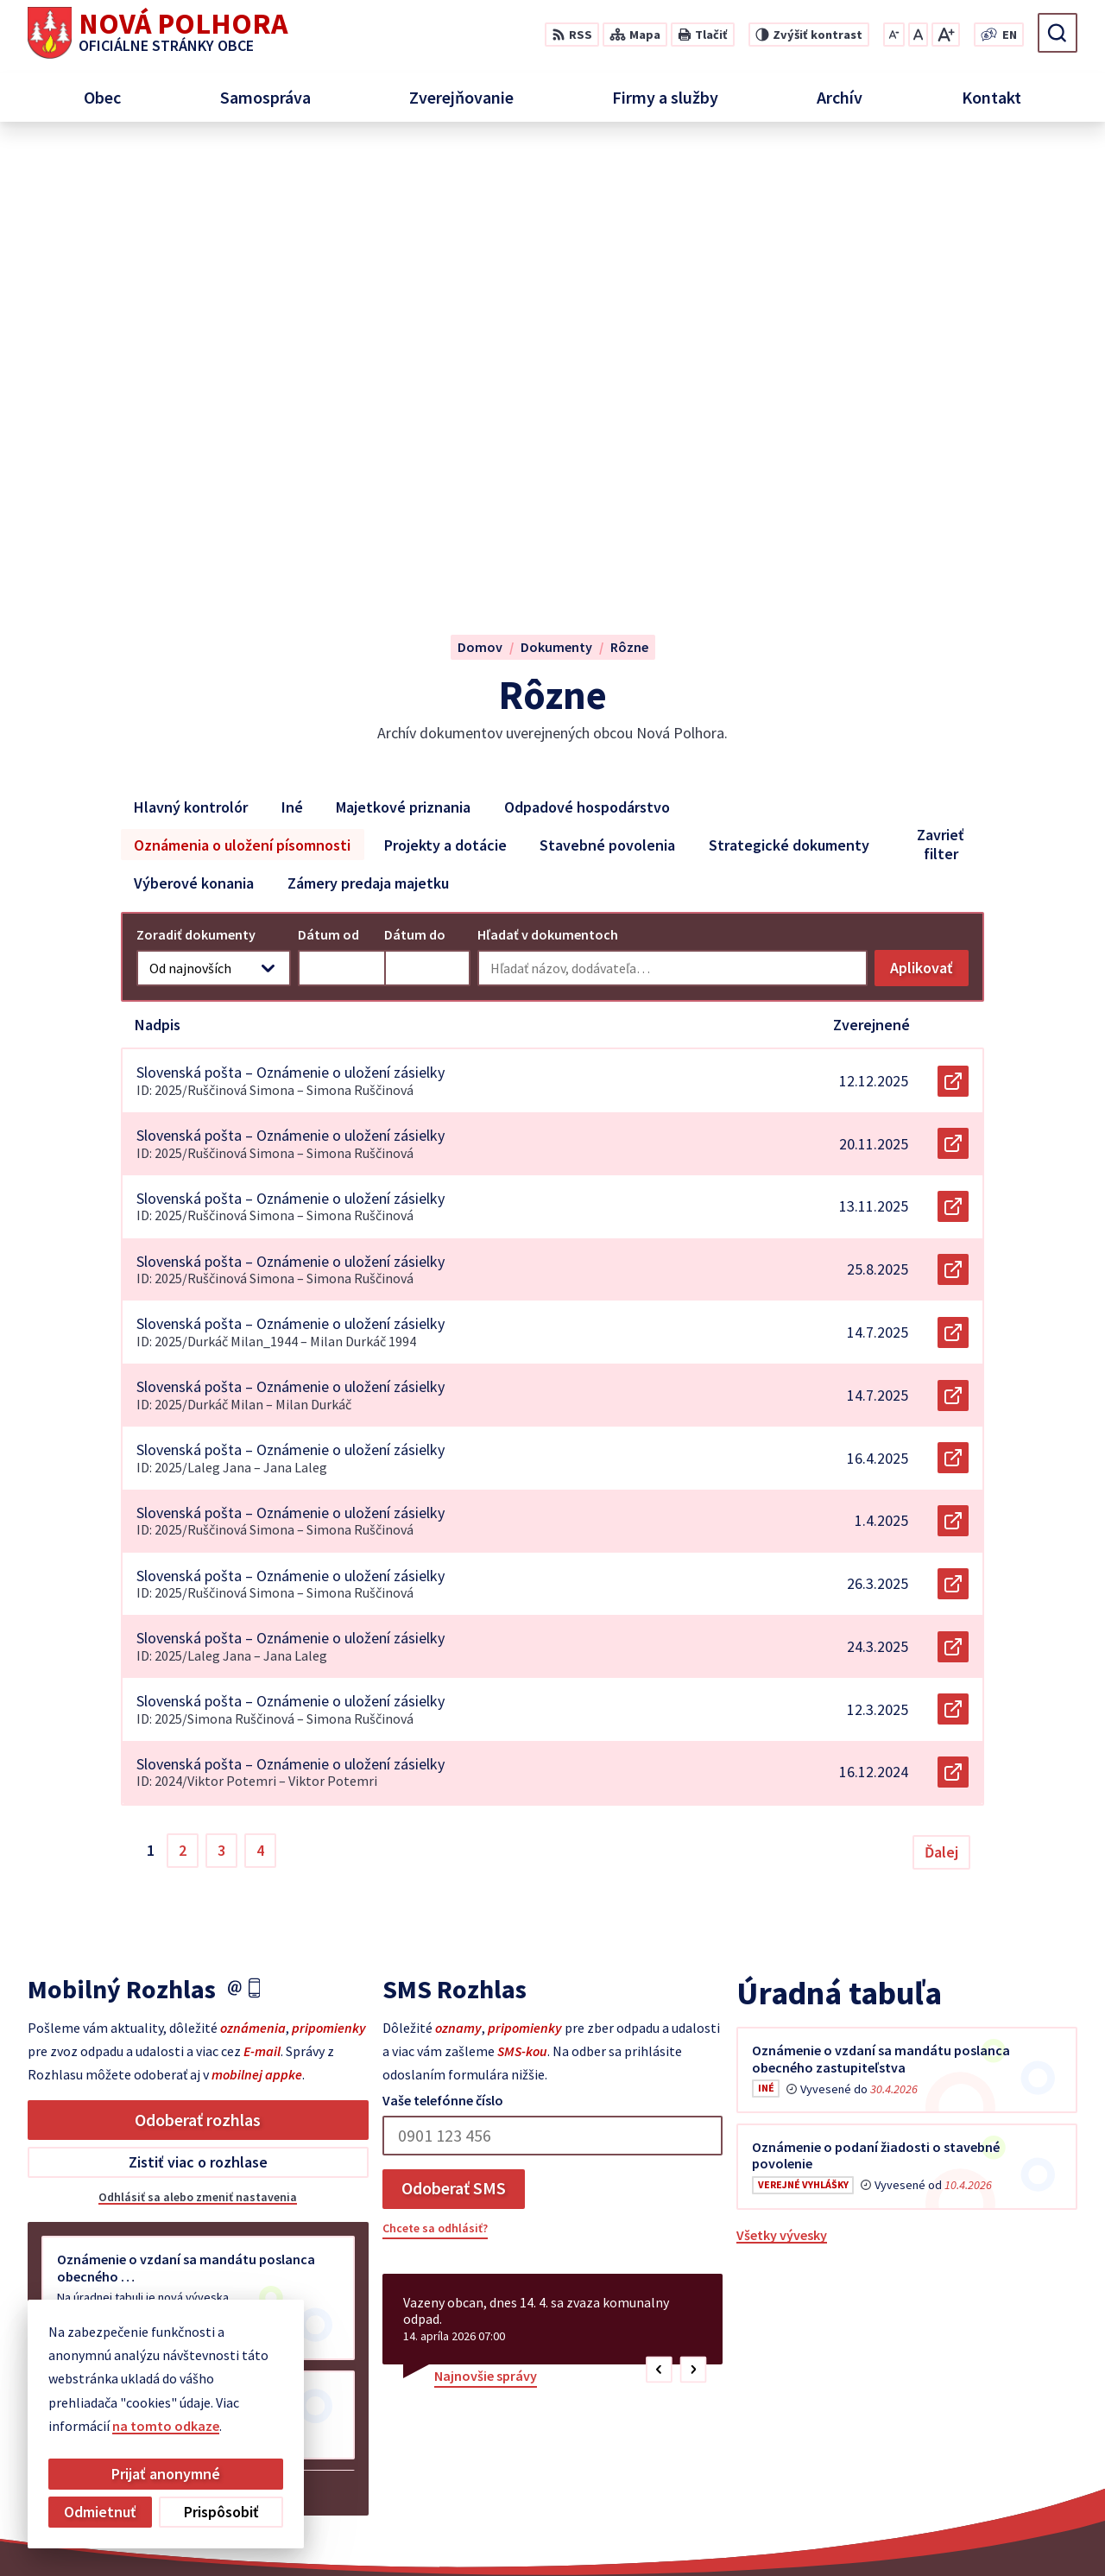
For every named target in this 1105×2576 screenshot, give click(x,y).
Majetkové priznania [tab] (403, 362)
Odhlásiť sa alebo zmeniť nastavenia (197, 1753)
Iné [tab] (292, 362)
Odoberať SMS (453, 1744)
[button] (659, 1926)
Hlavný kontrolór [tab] (191, 362)
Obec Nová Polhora (809, 2528)
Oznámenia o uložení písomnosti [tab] (242, 400)
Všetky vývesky (781, 1791)
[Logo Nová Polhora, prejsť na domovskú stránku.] (157, 33)
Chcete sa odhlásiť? (435, 1784)
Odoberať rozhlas (198, 1676)
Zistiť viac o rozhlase (198, 1718)
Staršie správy (84, 2045)
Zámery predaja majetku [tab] (368, 438)
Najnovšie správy (485, 1931)
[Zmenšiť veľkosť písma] (894, 34)
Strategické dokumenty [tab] (789, 400)
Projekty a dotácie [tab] (445, 400)
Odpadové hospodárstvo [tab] (587, 362)
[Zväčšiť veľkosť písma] (945, 34)
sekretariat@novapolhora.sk (988, 2432)
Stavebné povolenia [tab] (607, 400)
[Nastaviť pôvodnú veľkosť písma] (918, 34)
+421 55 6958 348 (949, 2412)
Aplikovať (929, 528)
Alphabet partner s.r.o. (572, 2528)
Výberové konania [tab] (194, 438)
